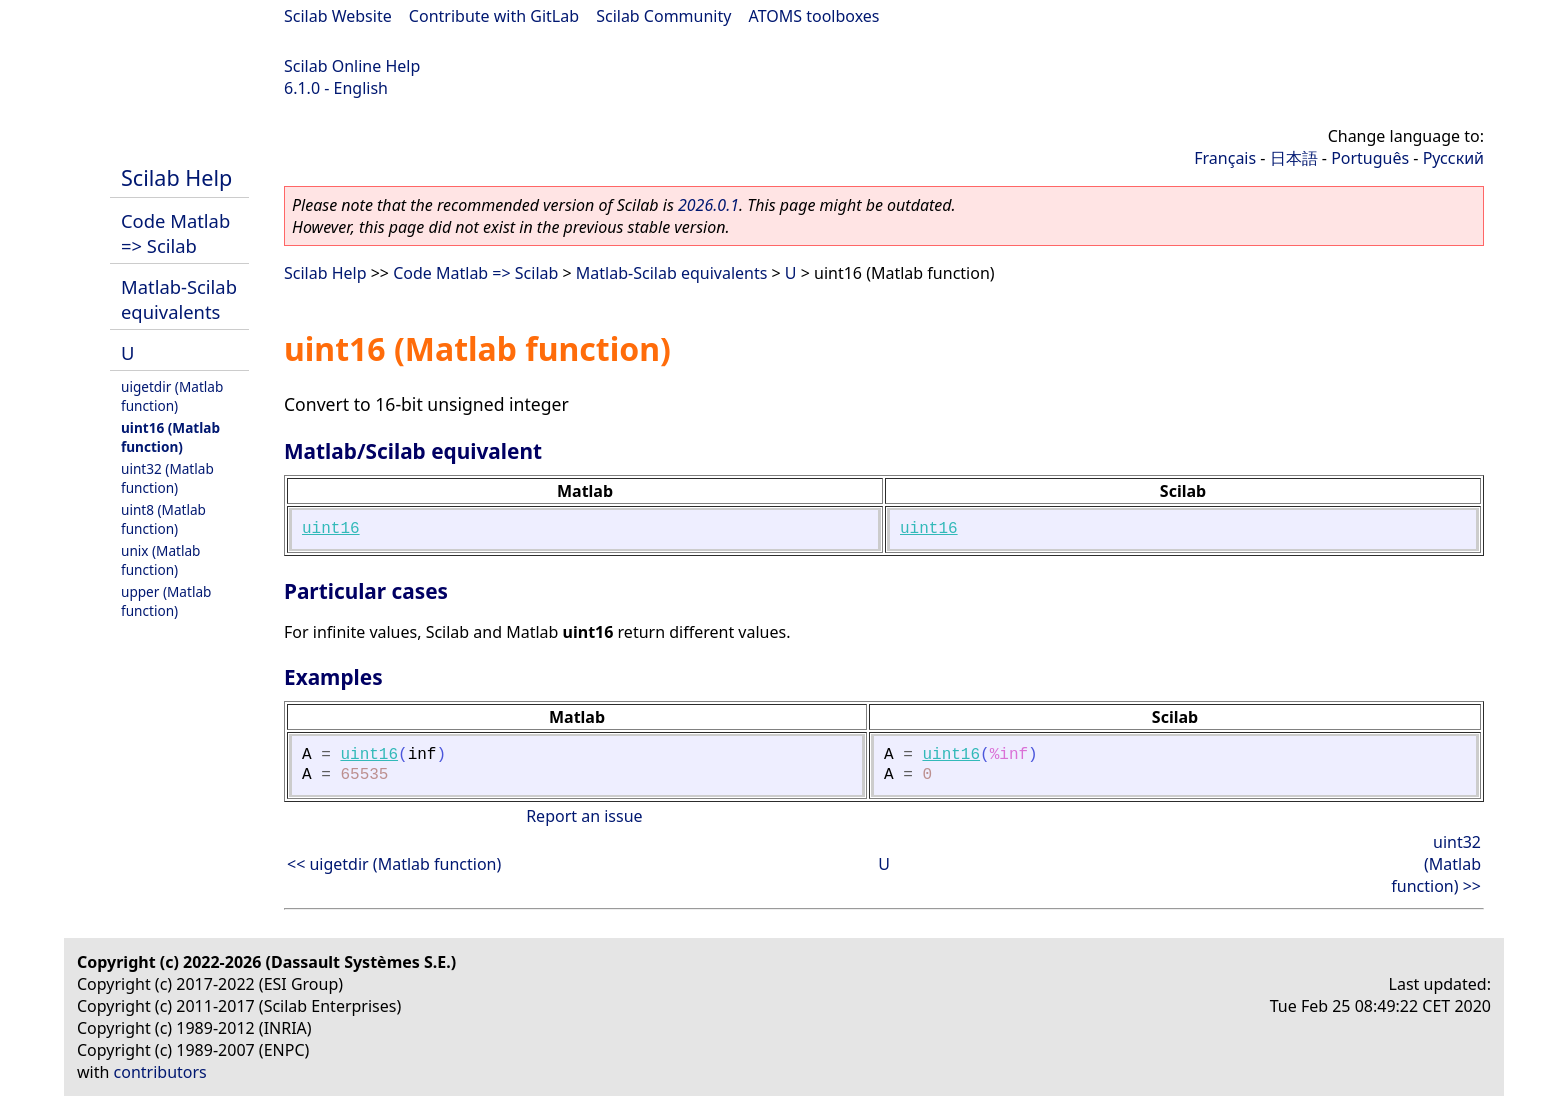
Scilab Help (176, 177)
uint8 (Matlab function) (163, 519)
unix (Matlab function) (160, 560)
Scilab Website (338, 16)
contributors (160, 1072)
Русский (1453, 158)
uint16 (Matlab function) (170, 437)
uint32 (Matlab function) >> (1436, 864)
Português (1370, 158)
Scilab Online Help (352, 66)
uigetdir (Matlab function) (172, 396)
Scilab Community (663, 16)
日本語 (1294, 158)
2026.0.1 (708, 205)
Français (1225, 158)
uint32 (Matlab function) (167, 478)
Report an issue (584, 816)
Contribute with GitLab (494, 16)
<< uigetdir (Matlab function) (394, 864)
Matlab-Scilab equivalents (179, 299)
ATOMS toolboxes (814, 16)
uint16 (331, 529)
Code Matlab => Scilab (175, 233)
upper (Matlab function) (166, 601)
